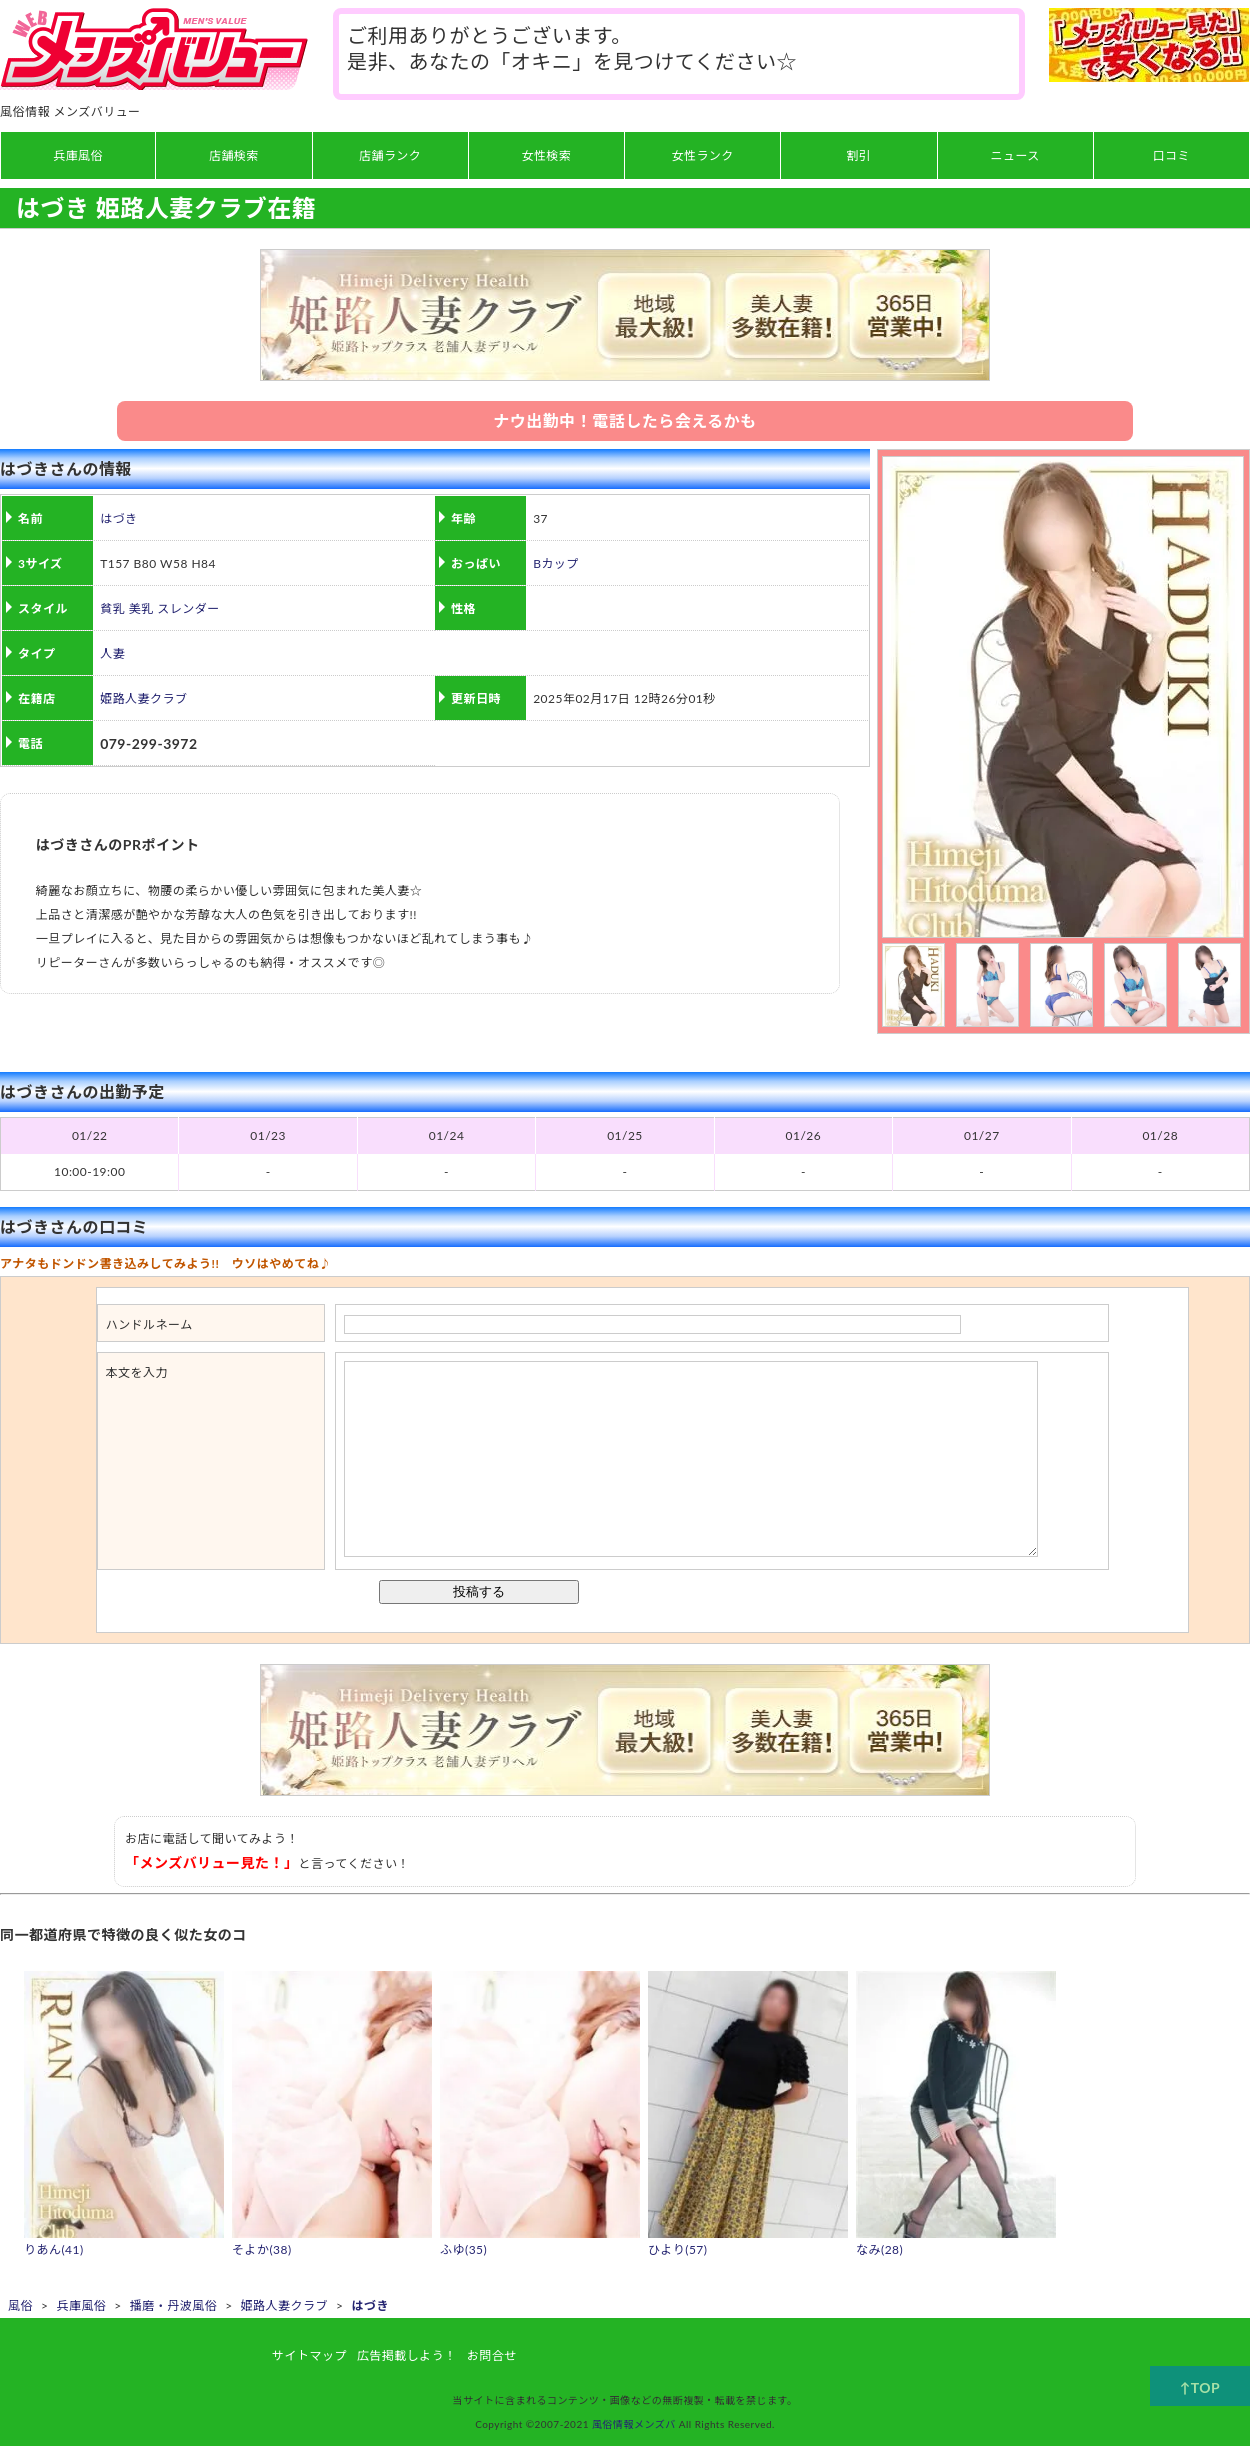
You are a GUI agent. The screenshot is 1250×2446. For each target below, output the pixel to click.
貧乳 (112, 608)
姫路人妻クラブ (143, 698)
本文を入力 (137, 1372)
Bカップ (556, 563)
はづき (118, 518)
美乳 (141, 608)
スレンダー (188, 608)
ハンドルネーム (149, 1324)
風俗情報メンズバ (634, 2424)
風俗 (20, 2305)
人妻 (112, 653)
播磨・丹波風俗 (173, 2305)
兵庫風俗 (81, 2305)
